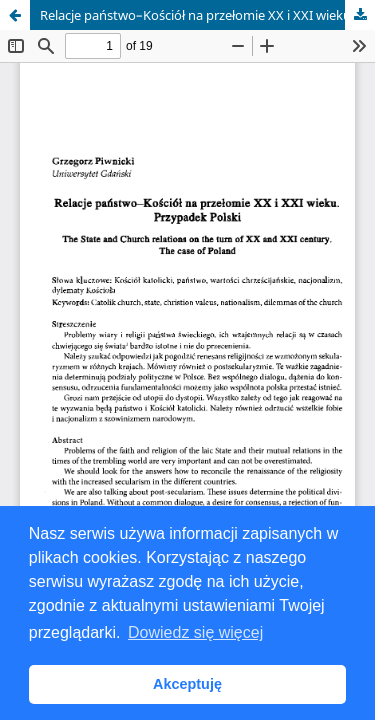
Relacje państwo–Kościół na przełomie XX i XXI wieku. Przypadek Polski (207, 15)
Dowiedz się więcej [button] (195, 632)
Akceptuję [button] (187, 684)
